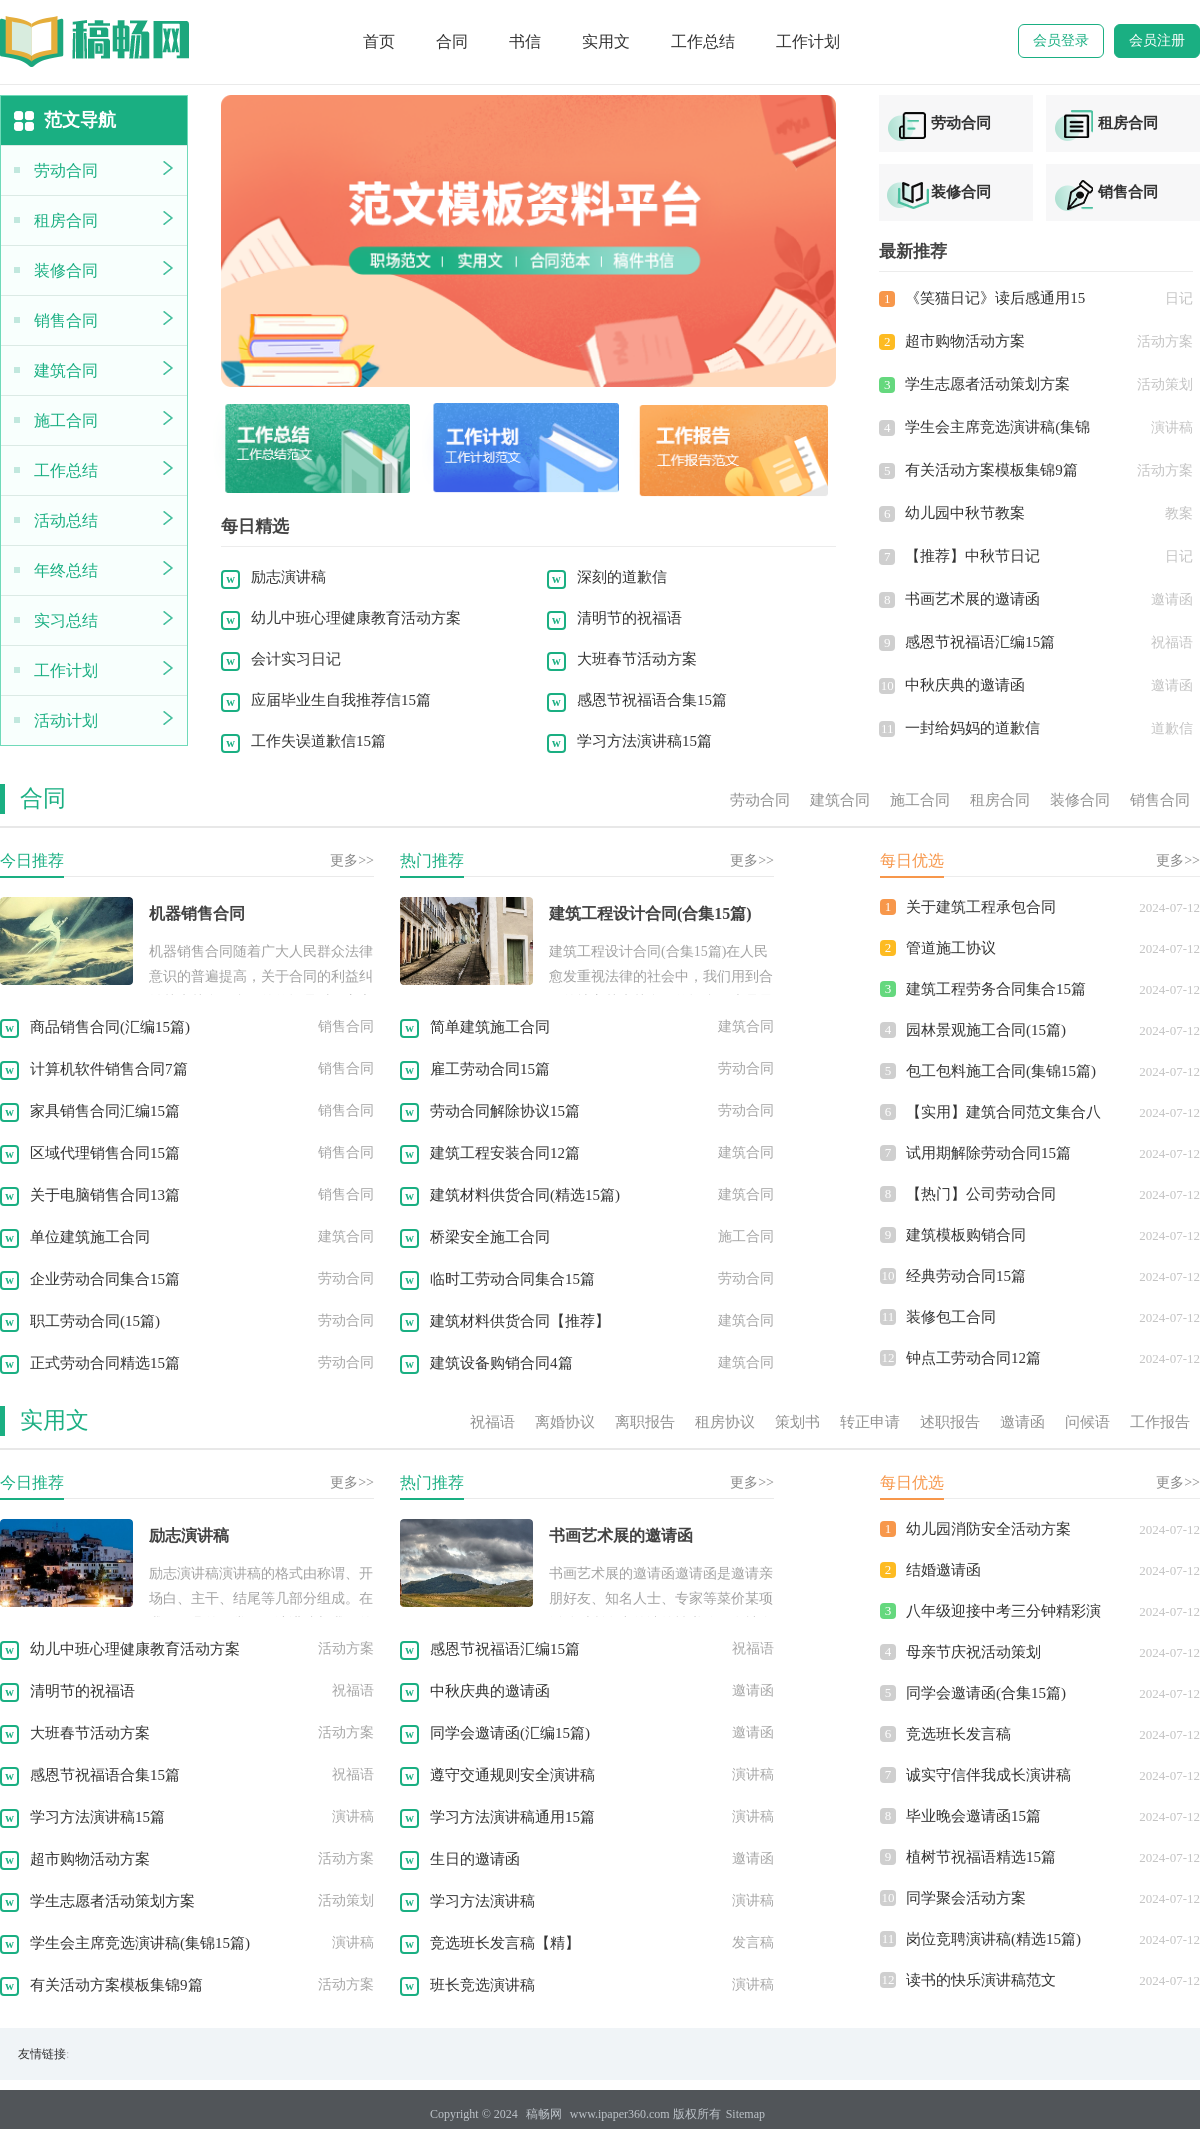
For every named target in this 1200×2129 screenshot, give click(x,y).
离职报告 (645, 1422)
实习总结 (66, 620)
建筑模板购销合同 (966, 1235)
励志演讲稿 (288, 577)
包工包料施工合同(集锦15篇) (1001, 1071)
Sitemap (745, 2114)
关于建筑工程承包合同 (981, 907)
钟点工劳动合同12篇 (973, 1358)
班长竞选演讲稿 (482, 1985)
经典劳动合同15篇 (966, 1276)
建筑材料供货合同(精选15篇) (525, 1195)
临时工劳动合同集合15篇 (512, 1279)
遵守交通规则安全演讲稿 (512, 1775)
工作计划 (808, 41)
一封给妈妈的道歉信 (972, 728)
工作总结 (703, 41)
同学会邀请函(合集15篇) (986, 1693)
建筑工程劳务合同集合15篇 (996, 989)
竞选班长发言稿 (958, 1734)
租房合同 (66, 220)
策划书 (797, 1422)
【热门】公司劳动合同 (981, 1194)
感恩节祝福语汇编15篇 (980, 642)
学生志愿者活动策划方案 (987, 384)
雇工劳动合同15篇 (490, 1069)
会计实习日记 (296, 659)
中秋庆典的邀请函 (965, 685)
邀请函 (1022, 1422)
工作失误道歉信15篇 (318, 741)
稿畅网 (544, 2114)
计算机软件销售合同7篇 (109, 1069)
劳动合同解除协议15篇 (505, 1111)
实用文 (606, 41)
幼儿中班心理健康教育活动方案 (356, 618)
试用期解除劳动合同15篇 (988, 1153)
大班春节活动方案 (637, 659)
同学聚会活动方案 (966, 1898)
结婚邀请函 (943, 1570)
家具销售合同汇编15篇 (105, 1111)
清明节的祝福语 (629, 618)
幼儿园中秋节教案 (965, 513)
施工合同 (66, 420)
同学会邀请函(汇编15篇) (510, 1733)
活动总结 (66, 520)
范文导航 (63, 121)
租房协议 (725, 1422)
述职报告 (950, 1422)
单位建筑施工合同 (90, 1237)
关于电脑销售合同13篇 (105, 1195)
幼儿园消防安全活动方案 (988, 1529)
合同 (452, 41)
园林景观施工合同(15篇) (986, 1030)
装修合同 (66, 270)
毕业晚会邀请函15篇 (973, 1816)
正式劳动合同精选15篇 (105, 1363)
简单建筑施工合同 (490, 1027)
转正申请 (870, 1422)
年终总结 (66, 570)
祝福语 (492, 1422)
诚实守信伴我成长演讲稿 (988, 1775)
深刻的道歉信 (622, 577)
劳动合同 (66, 170)
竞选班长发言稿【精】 (505, 1943)
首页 (379, 41)
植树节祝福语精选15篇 (981, 1857)
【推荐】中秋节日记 (972, 556)
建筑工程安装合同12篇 (505, 1153)
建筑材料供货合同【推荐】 (520, 1321)
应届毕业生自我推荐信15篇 (341, 700)
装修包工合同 (951, 1317)
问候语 (1087, 1422)
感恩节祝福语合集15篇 (652, 700)
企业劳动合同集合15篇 (105, 1279)
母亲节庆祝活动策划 (973, 1652)
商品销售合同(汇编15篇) (110, 1027)
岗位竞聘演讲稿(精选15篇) (993, 1939)
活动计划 (66, 720)
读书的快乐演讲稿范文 (981, 1980)
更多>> (352, 860)
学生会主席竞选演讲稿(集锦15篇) (140, 1943)
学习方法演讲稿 (482, 1901)
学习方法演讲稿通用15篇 (512, 1817)
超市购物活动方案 (965, 341)
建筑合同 (66, 370)
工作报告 (1160, 1422)
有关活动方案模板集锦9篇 (991, 470)
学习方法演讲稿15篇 (644, 741)
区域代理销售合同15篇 (105, 1153)
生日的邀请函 (475, 1859)
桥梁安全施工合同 (490, 1237)
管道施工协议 (951, 948)
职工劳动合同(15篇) (95, 1321)
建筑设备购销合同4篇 (501, 1363)
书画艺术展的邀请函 (972, 599)
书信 (525, 41)
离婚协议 (565, 1422)
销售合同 (66, 320)
